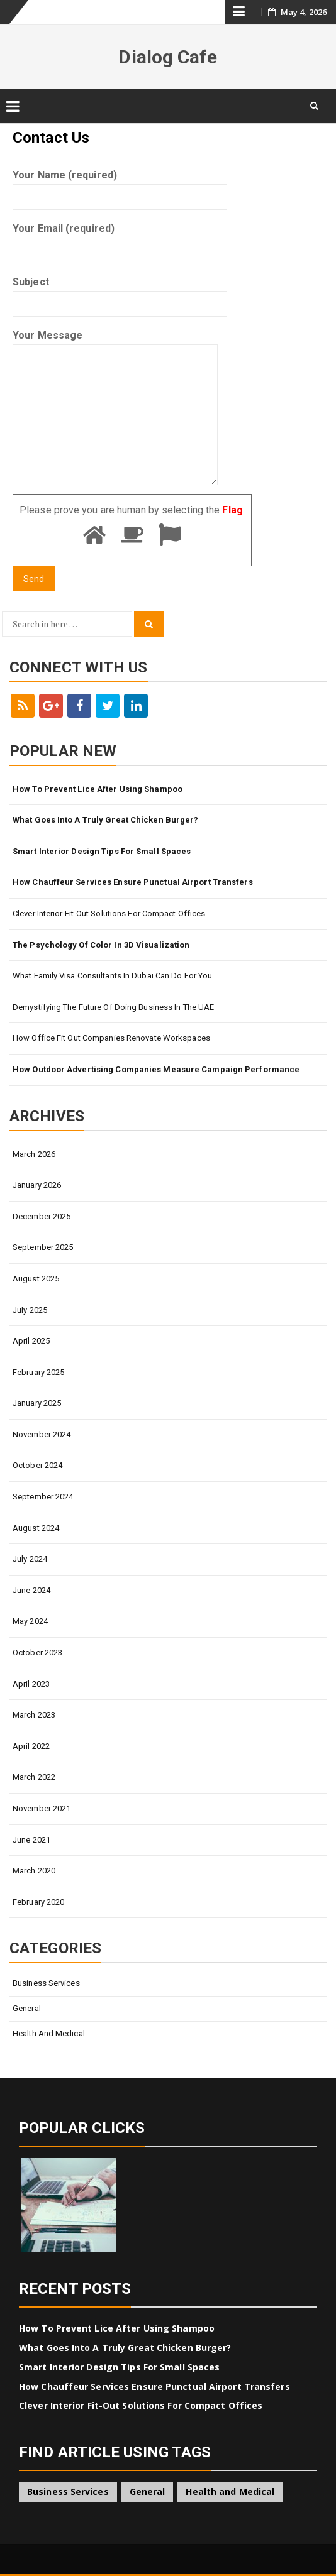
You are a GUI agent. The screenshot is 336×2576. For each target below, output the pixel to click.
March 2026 (34, 1154)
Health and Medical (49, 2033)
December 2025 (41, 1216)
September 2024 (43, 1496)
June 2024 (31, 1590)
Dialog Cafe (167, 57)
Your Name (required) (120, 185)
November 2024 (41, 1434)
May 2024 (30, 1621)
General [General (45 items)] (147, 2491)
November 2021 (41, 1808)
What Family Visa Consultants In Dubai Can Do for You (112, 975)
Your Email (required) (120, 239)
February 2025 (38, 1372)
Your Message (115, 408)
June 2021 (31, 1839)
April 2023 (31, 1684)
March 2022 (34, 1777)
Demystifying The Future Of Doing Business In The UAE (113, 1007)
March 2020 (34, 1870)
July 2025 (30, 1310)
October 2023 (37, 1652)
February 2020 (38, 1902)
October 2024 (37, 1465)
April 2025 (31, 1341)
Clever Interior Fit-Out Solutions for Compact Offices (109, 913)
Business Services (46, 1983)
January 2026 (37, 1185)
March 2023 (34, 1714)
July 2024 (30, 1559)
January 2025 (37, 1403)
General (27, 2008)
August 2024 (36, 1528)
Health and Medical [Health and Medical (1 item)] (230, 2491)
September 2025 (43, 1247)
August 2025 (36, 1278)
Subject (120, 292)
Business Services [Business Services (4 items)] (68, 2491)
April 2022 (31, 1746)
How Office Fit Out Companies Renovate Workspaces (111, 1038)
